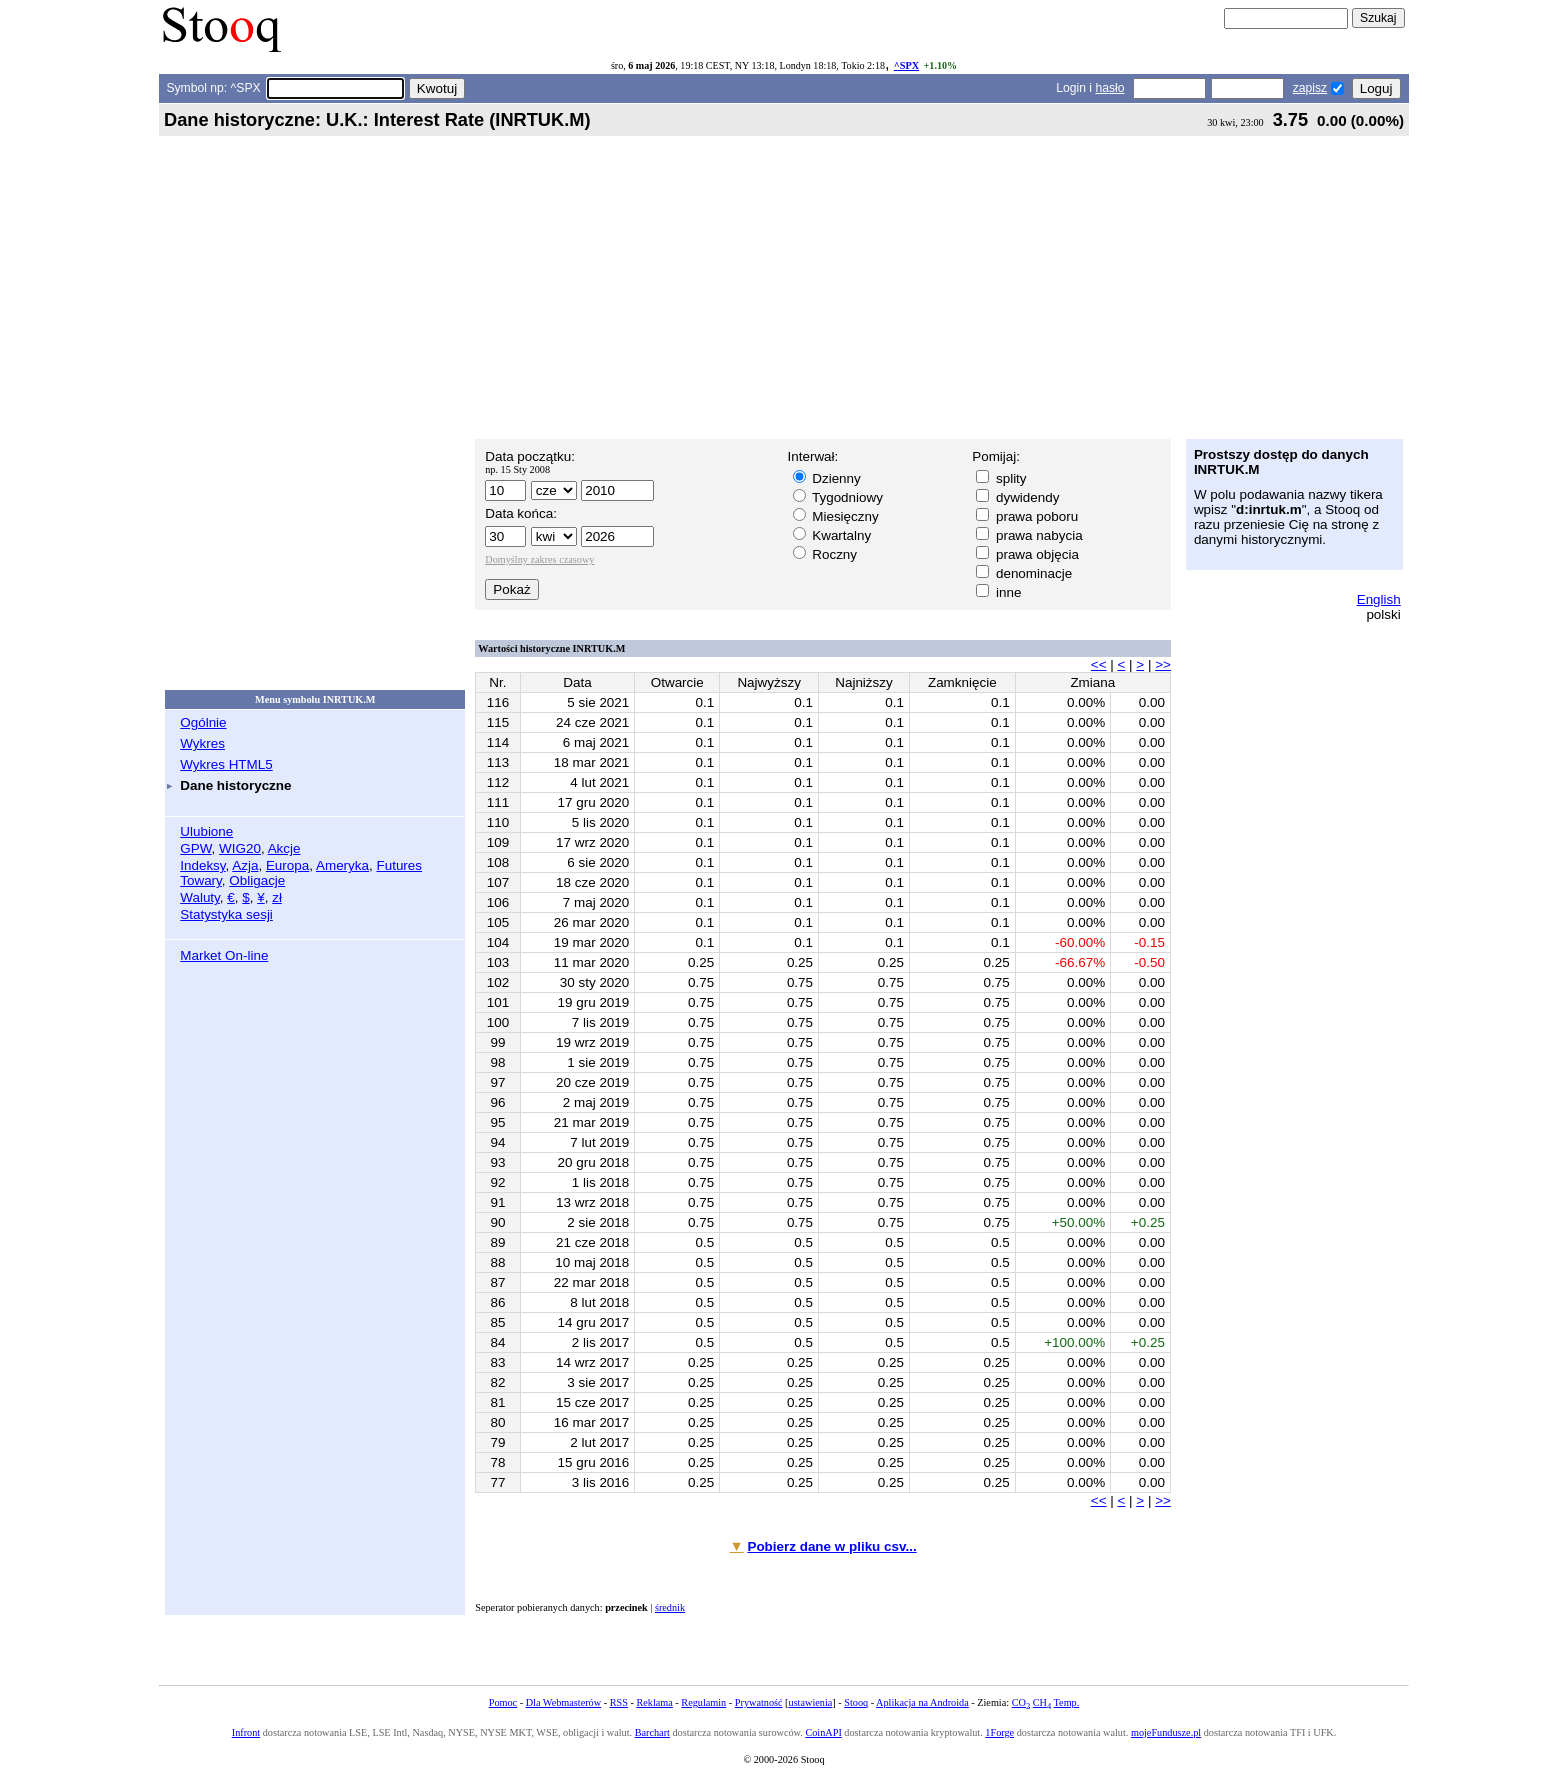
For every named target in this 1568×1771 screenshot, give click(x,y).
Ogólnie (203, 722)
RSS (619, 1702)
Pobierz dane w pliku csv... (831, 1546)
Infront (246, 1732)
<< (1099, 664)
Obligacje (257, 880)
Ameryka (342, 865)
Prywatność (759, 1702)
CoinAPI (823, 1732)
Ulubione (206, 831)
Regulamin (703, 1702)
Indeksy (202, 865)
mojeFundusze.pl (1166, 1732)
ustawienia (811, 1702)
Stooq (856, 1702)
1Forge (999, 1732)
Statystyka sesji (226, 914)
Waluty (200, 897)
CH (1042, 1702)
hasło (1109, 88)
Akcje (284, 848)
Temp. (1067, 1702)
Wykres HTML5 (226, 764)
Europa (287, 865)
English (1379, 599)
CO (1021, 1702)
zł (277, 897)
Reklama (654, 1702)
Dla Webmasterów (563, 1702)
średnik (670, 1607)
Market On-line (224, 955)
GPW (195, 848)
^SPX (906, 65)
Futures (399, 865)
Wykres (202, 743)
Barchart (652, 1732)
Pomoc (503, 1702)
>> (1163, 664)
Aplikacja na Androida (922, 1702)
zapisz (1310, 88)
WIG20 (240, 848)
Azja (245, 865)
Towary (201, 880)
